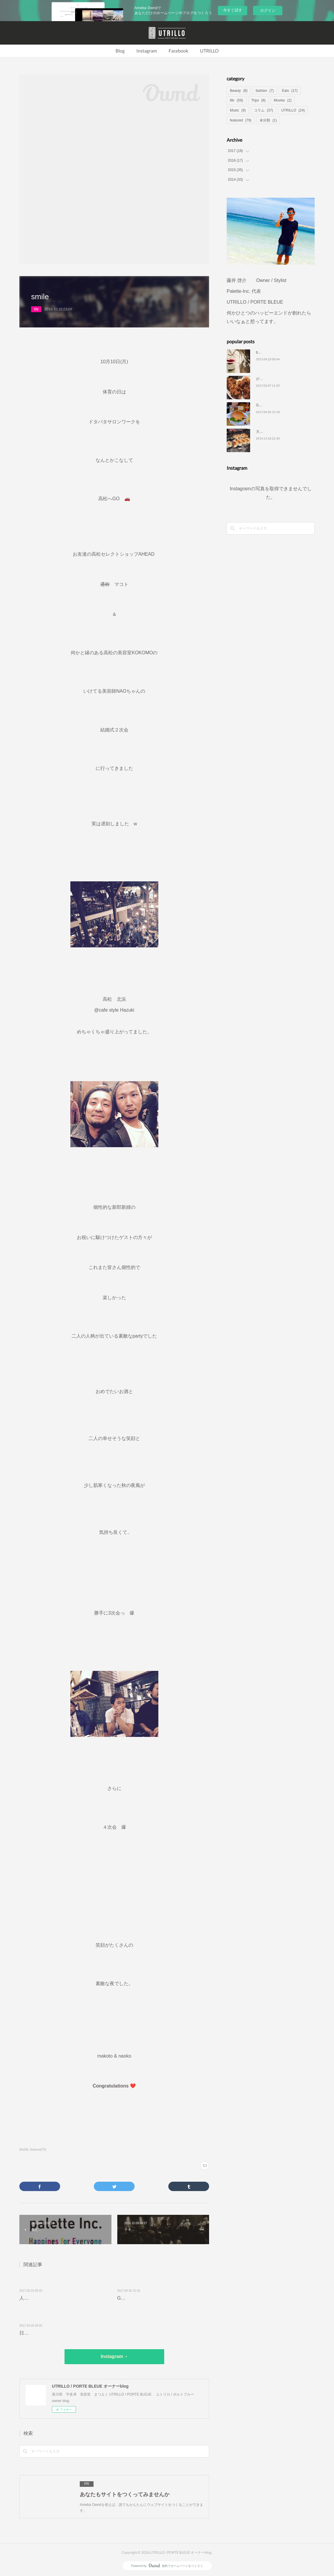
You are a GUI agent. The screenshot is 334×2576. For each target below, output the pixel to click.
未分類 (268, 120)
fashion (265, 91)
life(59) (23, 2149)
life (36, 309)
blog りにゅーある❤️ (274, 352)
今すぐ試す (232, 10)
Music (238, 110)
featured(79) (38, 2149)
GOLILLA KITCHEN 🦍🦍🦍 (149, 2298)
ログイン (267, 10)
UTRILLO (209, 50)
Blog (120, 50)
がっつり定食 (266, 379)
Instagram (146, 50)
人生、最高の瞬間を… (42, 2298)
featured (240, 120)
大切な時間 (265, 432)
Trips (258, 100)
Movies (283, 100)
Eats (289, 91)
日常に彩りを (33, 2332)
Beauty (238, 91)
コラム (263, 110)
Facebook (178, 50)
